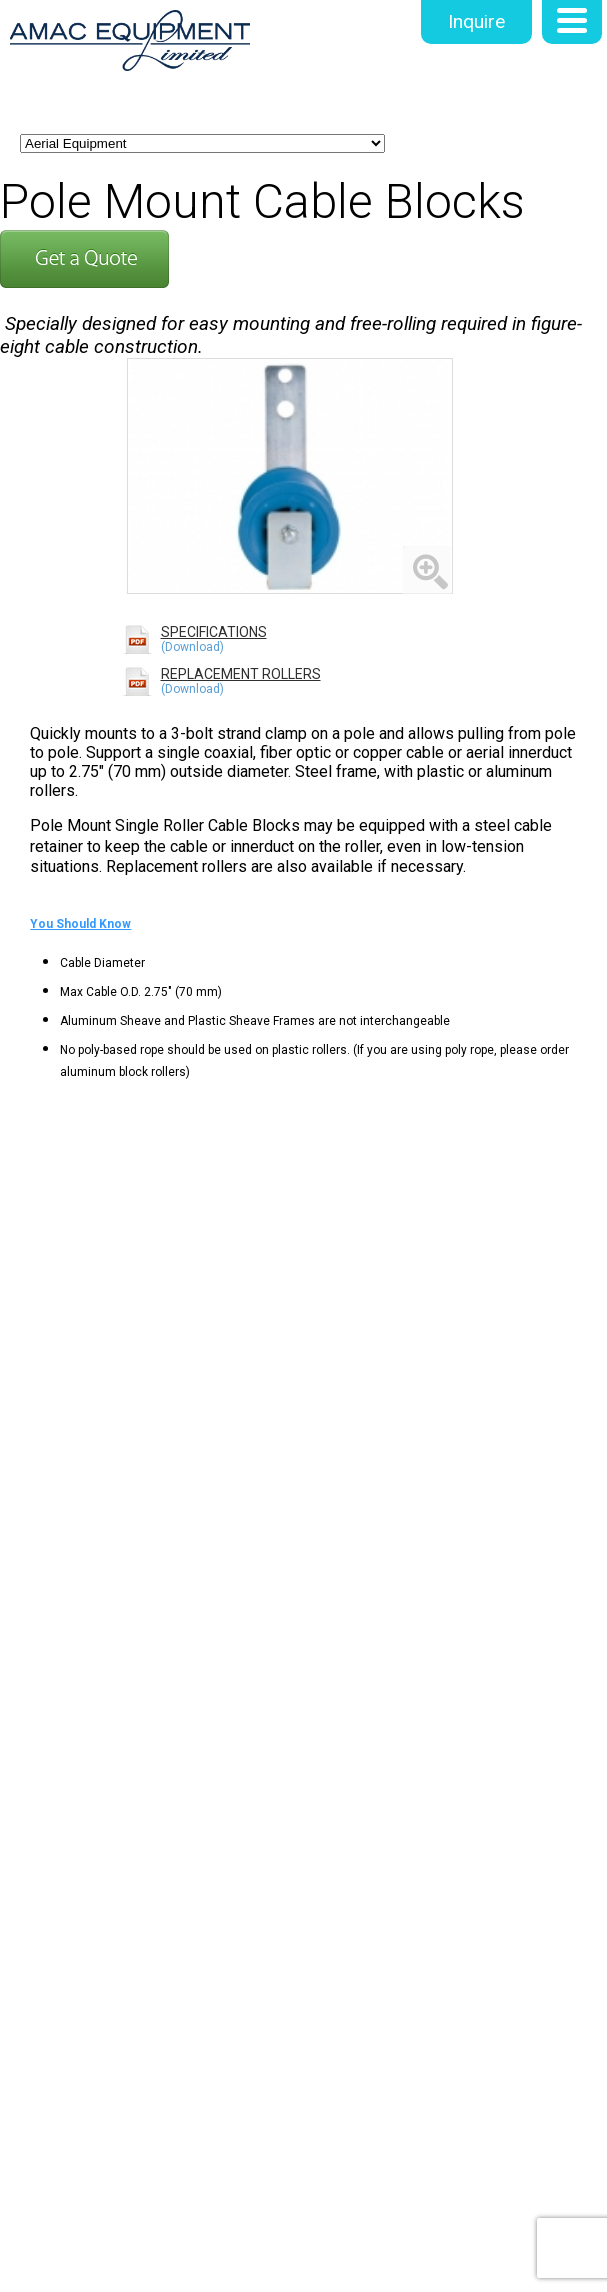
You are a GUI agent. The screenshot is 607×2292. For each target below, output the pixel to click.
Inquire (476, 21)
